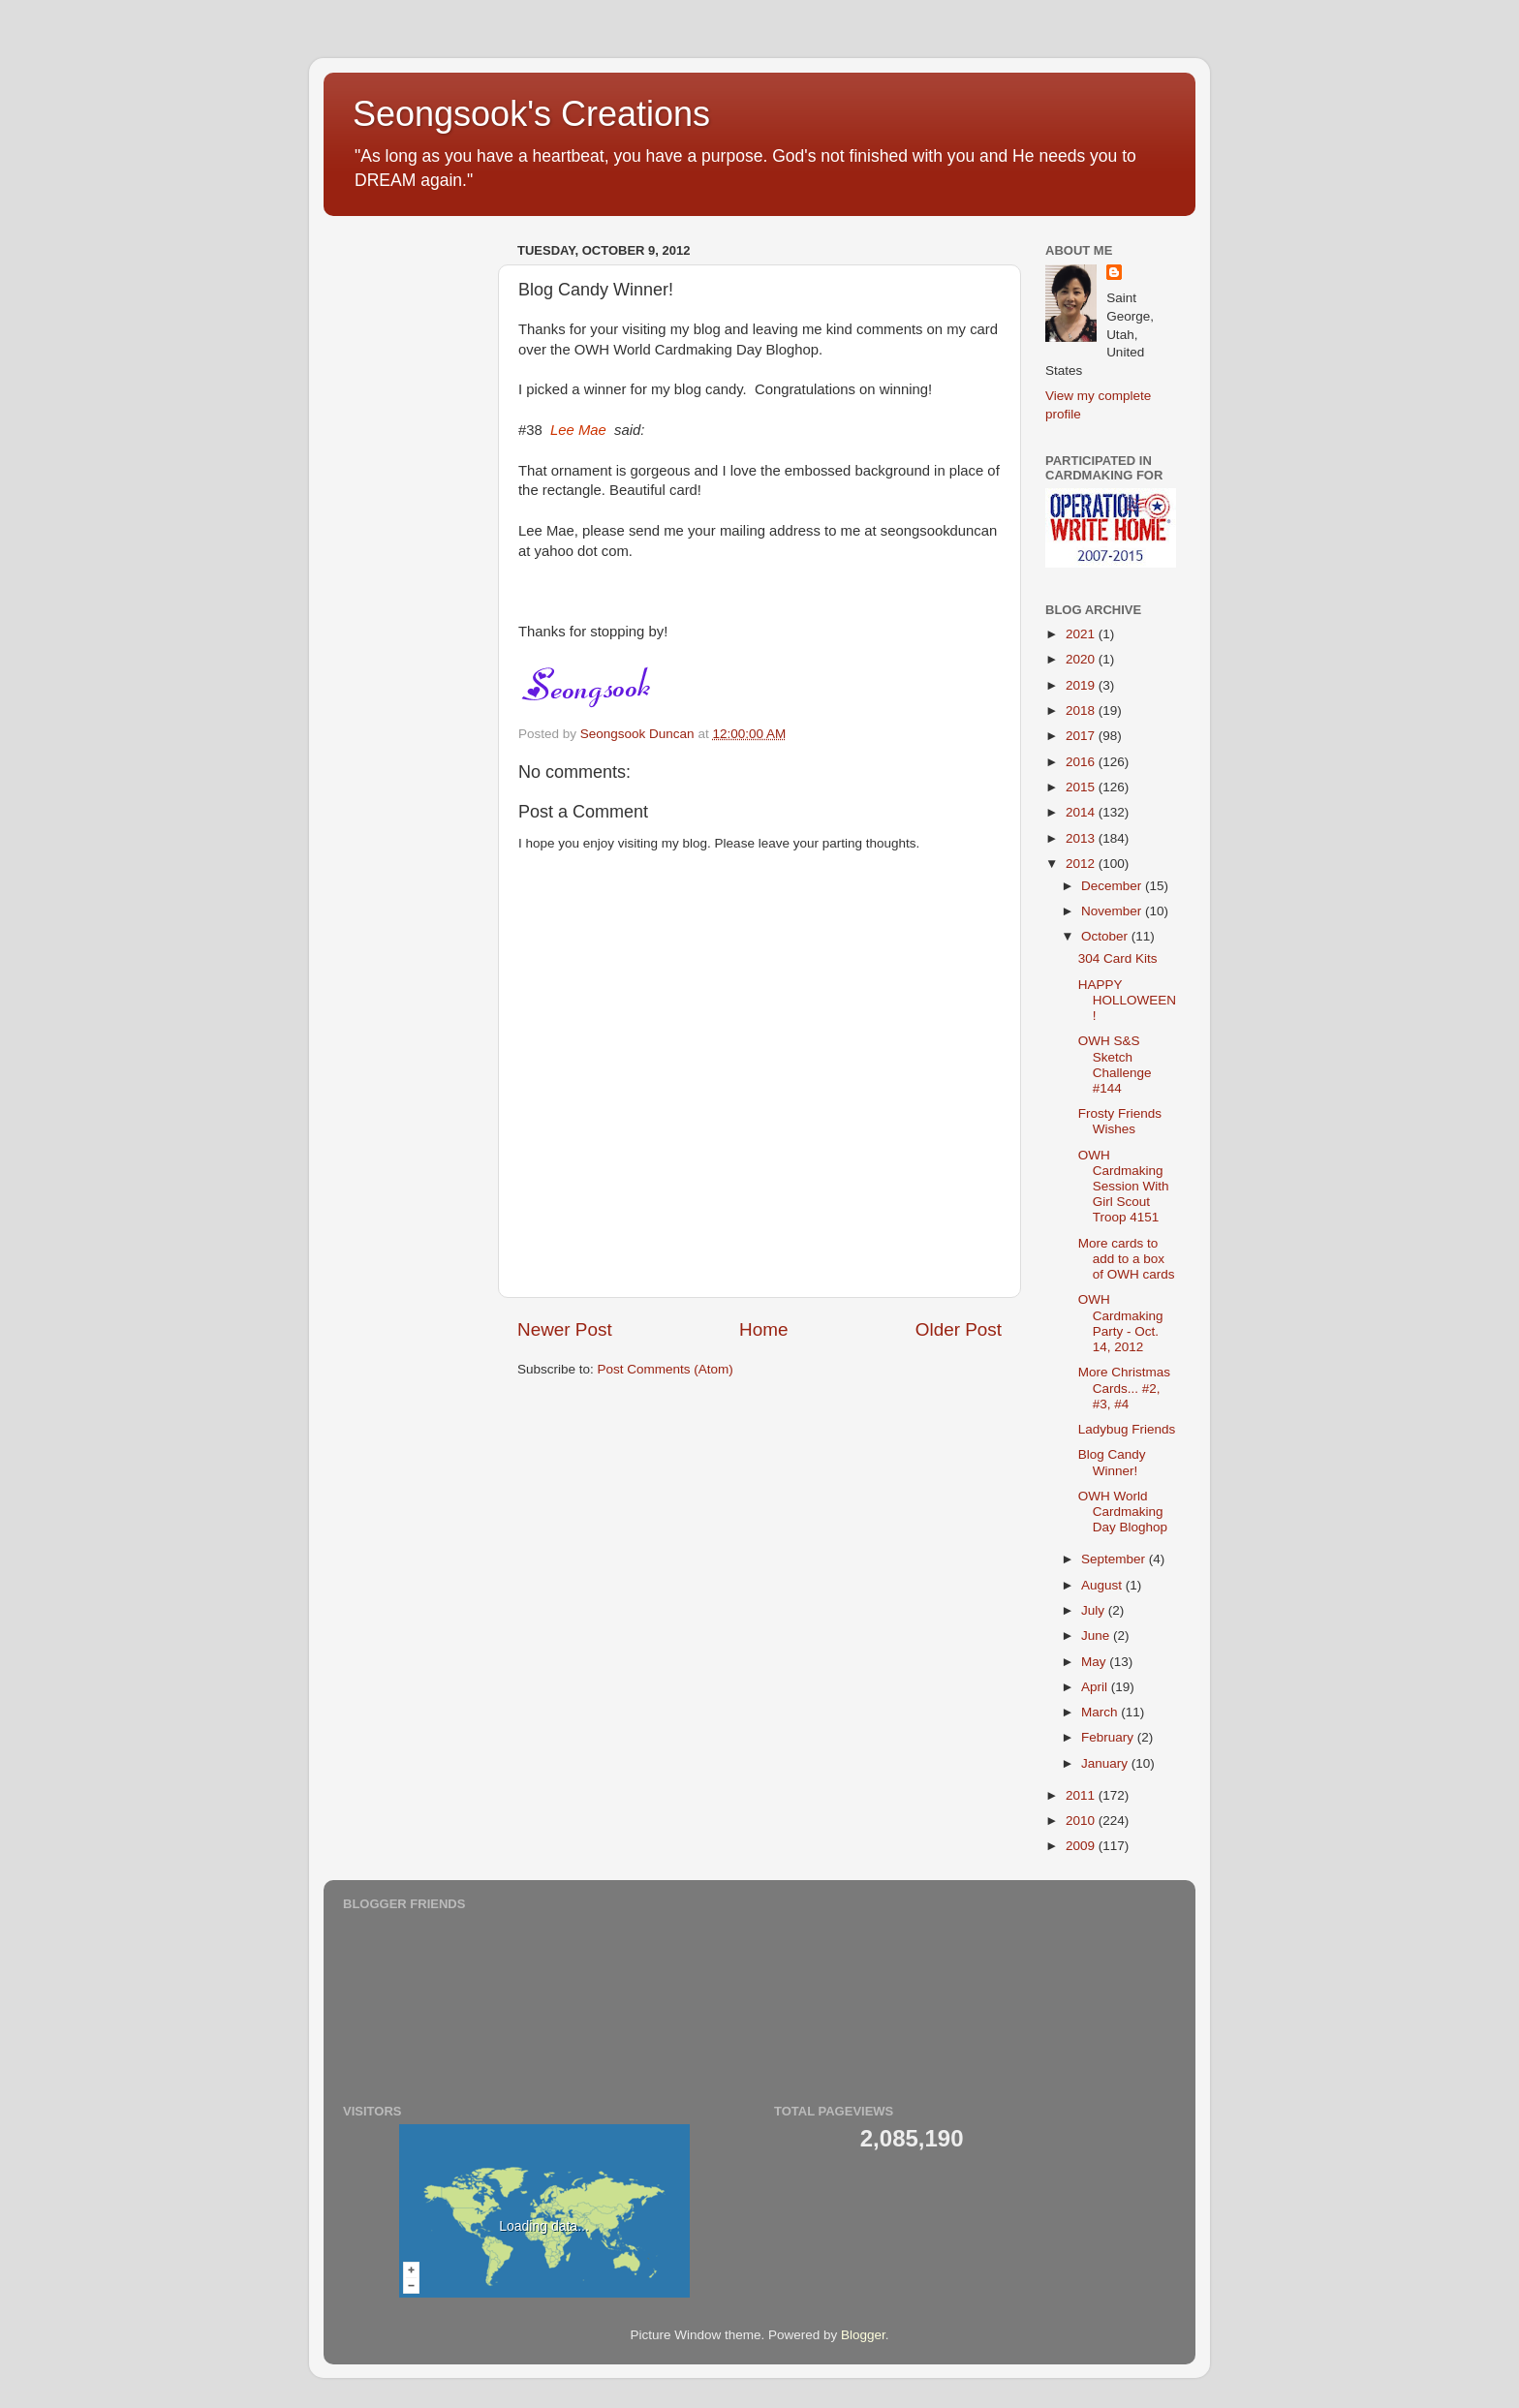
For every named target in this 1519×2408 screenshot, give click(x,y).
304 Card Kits (1118, 958)
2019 (1082, 685)
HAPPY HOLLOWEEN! (1127, 1000)
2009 (1082, 1845)
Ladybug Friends (1127, 1429)
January (1106, 1763)
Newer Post (564, 1329)
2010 (1082, 1820)
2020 (1082, 659)
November (1113, 911)
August (1103, 1585)
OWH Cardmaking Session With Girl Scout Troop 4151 (1123, 1186)
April (1096, 1687)
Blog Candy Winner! (1112, 1462)
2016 (1082, 762)
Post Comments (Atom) (665, 1369)
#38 (581, 430)
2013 (1082, 838)
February (1109, 1737)
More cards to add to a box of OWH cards (1126, 1258)
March (1101, 1712)
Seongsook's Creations (531, 114)
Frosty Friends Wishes (1120, 1121)
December (1113, 886)
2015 (1082, 787)
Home (763, 1329)
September (1115, 1559)
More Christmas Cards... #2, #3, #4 (1124, 1387)
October (1106, 936)
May (1095, 1661)
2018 (1082, 710)
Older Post (958, 1329)
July (1094, 1610)
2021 (1082, 634)
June (1097, 1635)
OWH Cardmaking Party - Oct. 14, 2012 (1120, 1323)
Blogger (863, 2335)
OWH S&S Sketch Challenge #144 (1115, 1065)
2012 (1082, 863)
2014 (1082, 812)
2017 (1082, 735)
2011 (1082, 1795)
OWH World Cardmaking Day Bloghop (1122, 1511)
